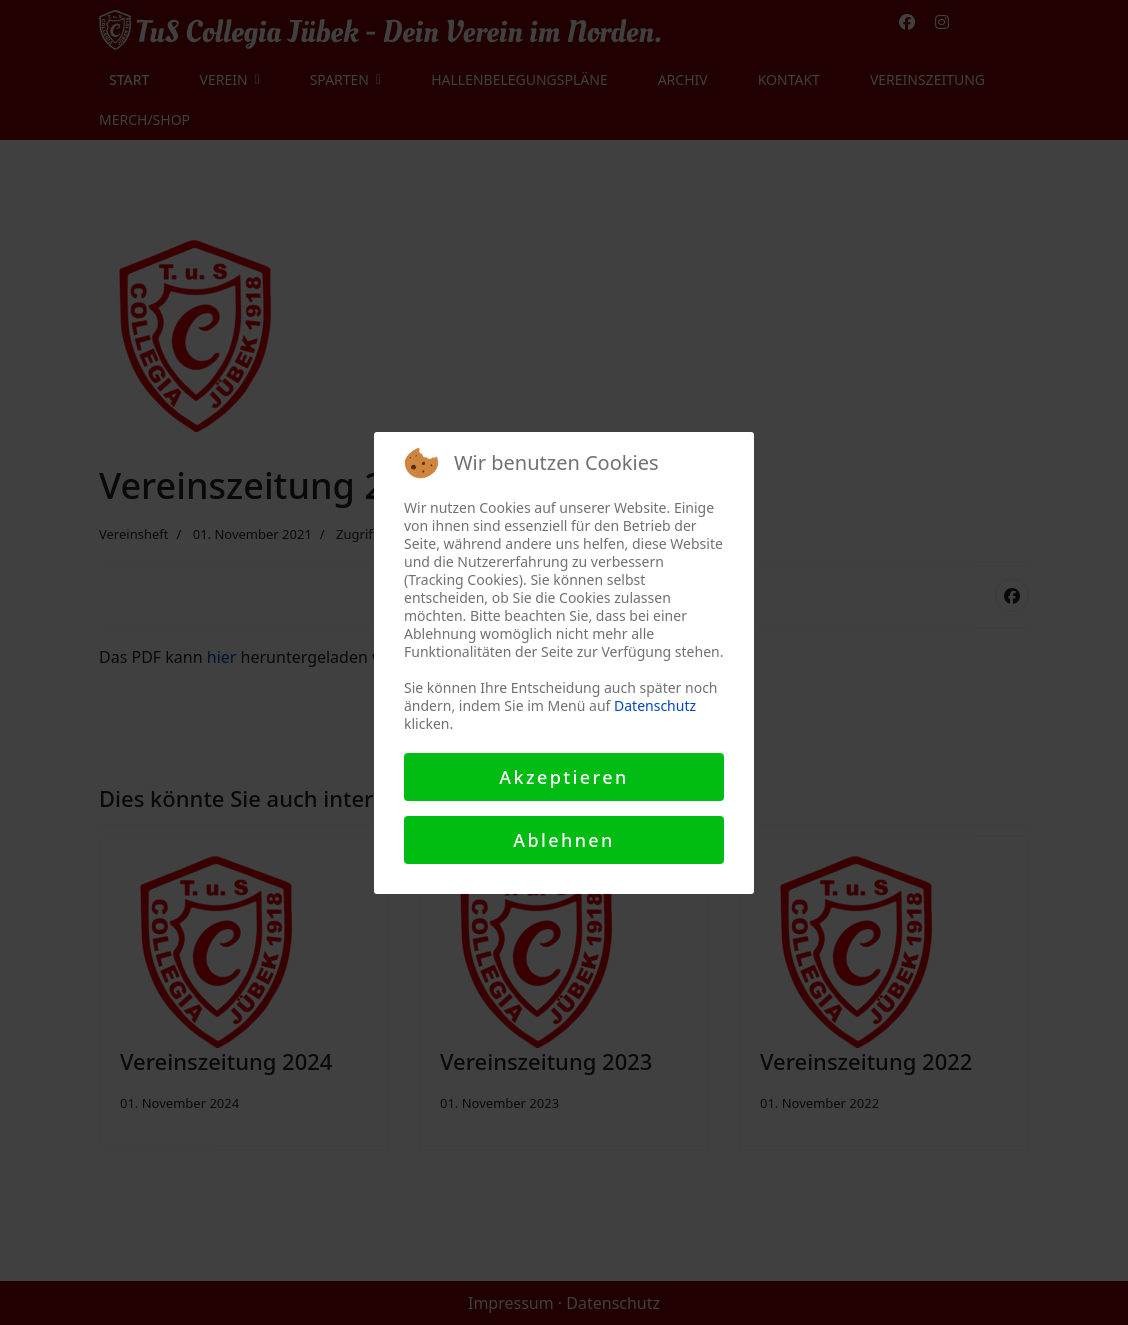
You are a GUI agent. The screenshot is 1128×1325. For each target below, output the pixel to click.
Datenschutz (655, 705)
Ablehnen (564, 840)
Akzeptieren (563, 777)
